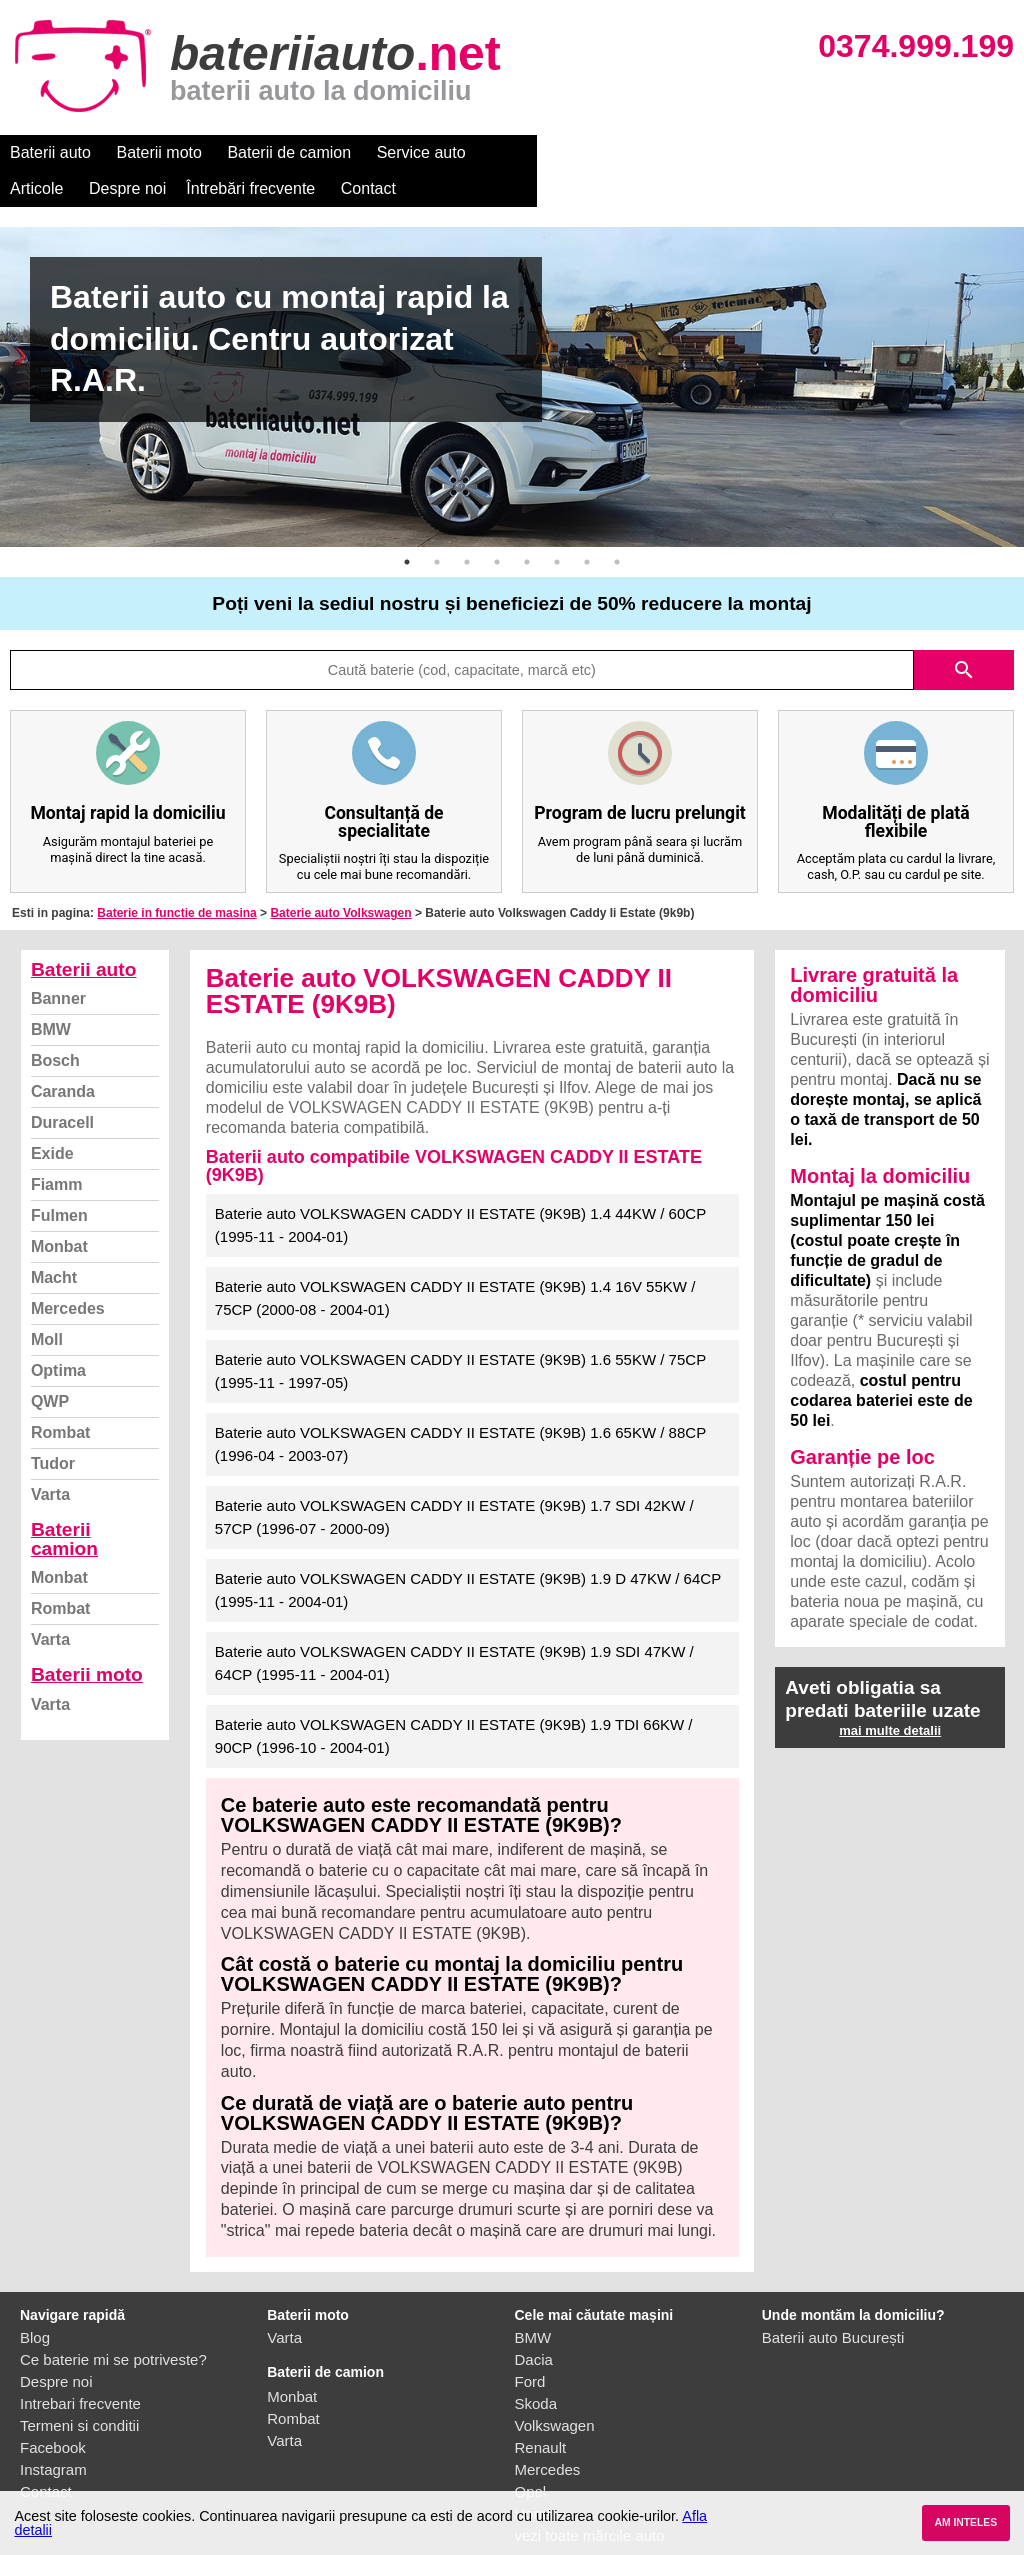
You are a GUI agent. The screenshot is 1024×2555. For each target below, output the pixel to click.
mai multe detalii (890, 1694)
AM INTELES (965, 2522)
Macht (54, 1241)
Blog (35, 2301)
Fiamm (57, 1148)
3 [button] (467, 526)
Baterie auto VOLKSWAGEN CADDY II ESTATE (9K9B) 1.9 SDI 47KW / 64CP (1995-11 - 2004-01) (454, 1627)
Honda (537, 2477)
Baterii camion (64, 1503)
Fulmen (59, 1179)
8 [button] (617, 526)
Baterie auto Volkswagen (340, 877)
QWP (50, 1365)
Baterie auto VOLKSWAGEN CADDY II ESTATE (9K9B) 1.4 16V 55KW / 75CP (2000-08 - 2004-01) (455, 1262)
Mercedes (68, 1272)
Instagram (53, 2433)
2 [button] (437, 526)
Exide (52, 1117)
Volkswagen (555, 2389)
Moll (47, 1303)
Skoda (536, 2367)
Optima (58, 1334)
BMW (51, 993)
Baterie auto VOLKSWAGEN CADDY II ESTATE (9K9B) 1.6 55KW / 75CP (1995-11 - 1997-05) (460, 1335)
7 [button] (587, 526)
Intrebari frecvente (80, 2367)
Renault (541, 2411)
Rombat (61, 1396)
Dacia (534, 2323)
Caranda (63, 1055)
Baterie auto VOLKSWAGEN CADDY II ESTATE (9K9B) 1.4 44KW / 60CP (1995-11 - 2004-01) (460, 1189)
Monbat (59, 1210)
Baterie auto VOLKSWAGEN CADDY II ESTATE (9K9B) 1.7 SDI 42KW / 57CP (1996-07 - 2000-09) (454, 1481)
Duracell (62, 1086)
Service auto (421, 152)
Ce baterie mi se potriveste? (113, 2323)
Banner (58, 962)
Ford (530, 2345)
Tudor (53, 1427)
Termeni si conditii (79, 2389)
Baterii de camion (289, 152)
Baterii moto (159, 152)
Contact (849, 152)
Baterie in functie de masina (176, 877)
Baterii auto (50, 152)
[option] (512, 351)
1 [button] (407, 526)
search (964, 634)
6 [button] (557, 526)
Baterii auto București (833, 2301)
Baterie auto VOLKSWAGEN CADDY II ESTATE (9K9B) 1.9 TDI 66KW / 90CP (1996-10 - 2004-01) (454, 1700)
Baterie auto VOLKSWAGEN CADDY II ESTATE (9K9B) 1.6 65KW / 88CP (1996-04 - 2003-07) (460, 1408)
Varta (50, 1458)
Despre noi (608, 152)
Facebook (53, 2411)
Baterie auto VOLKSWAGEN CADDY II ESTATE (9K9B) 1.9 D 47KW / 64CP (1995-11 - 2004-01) (468, 1554)
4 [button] (497, 526)
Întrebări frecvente (731, 152)
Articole (517, 152)
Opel (531, 2455)
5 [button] (527, 526)
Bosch (55, 1024)
